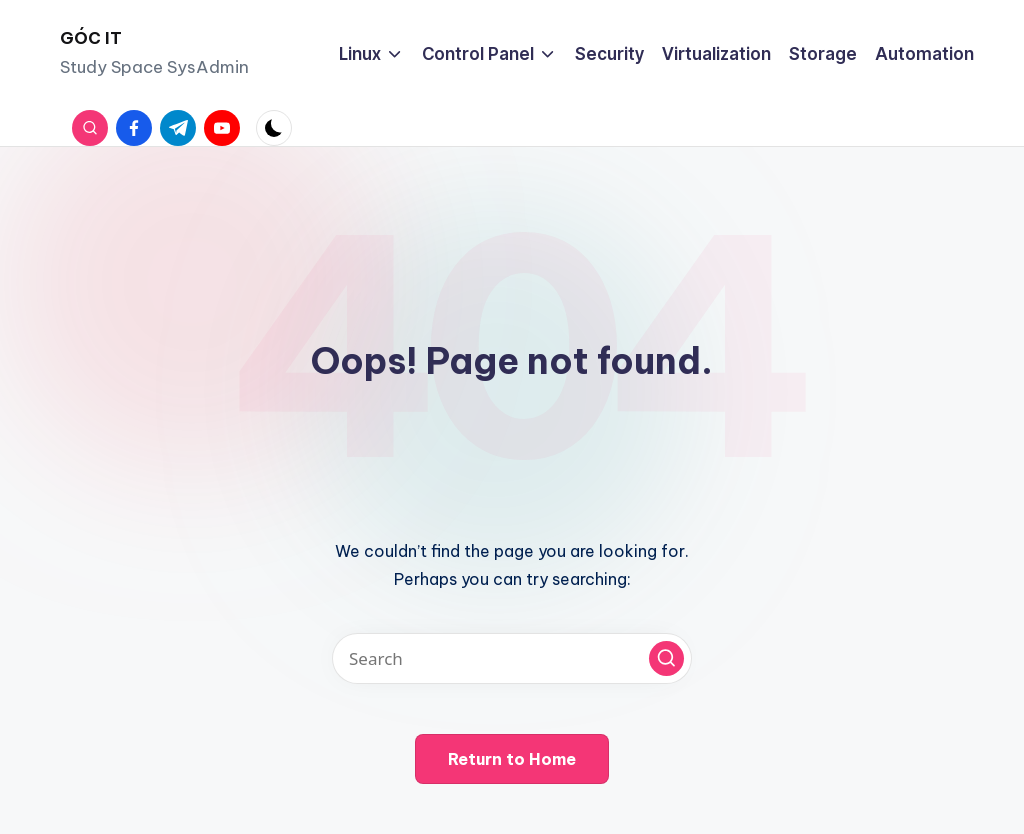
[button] (666, 658)
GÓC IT (91, 38)
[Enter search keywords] (512, 658)
